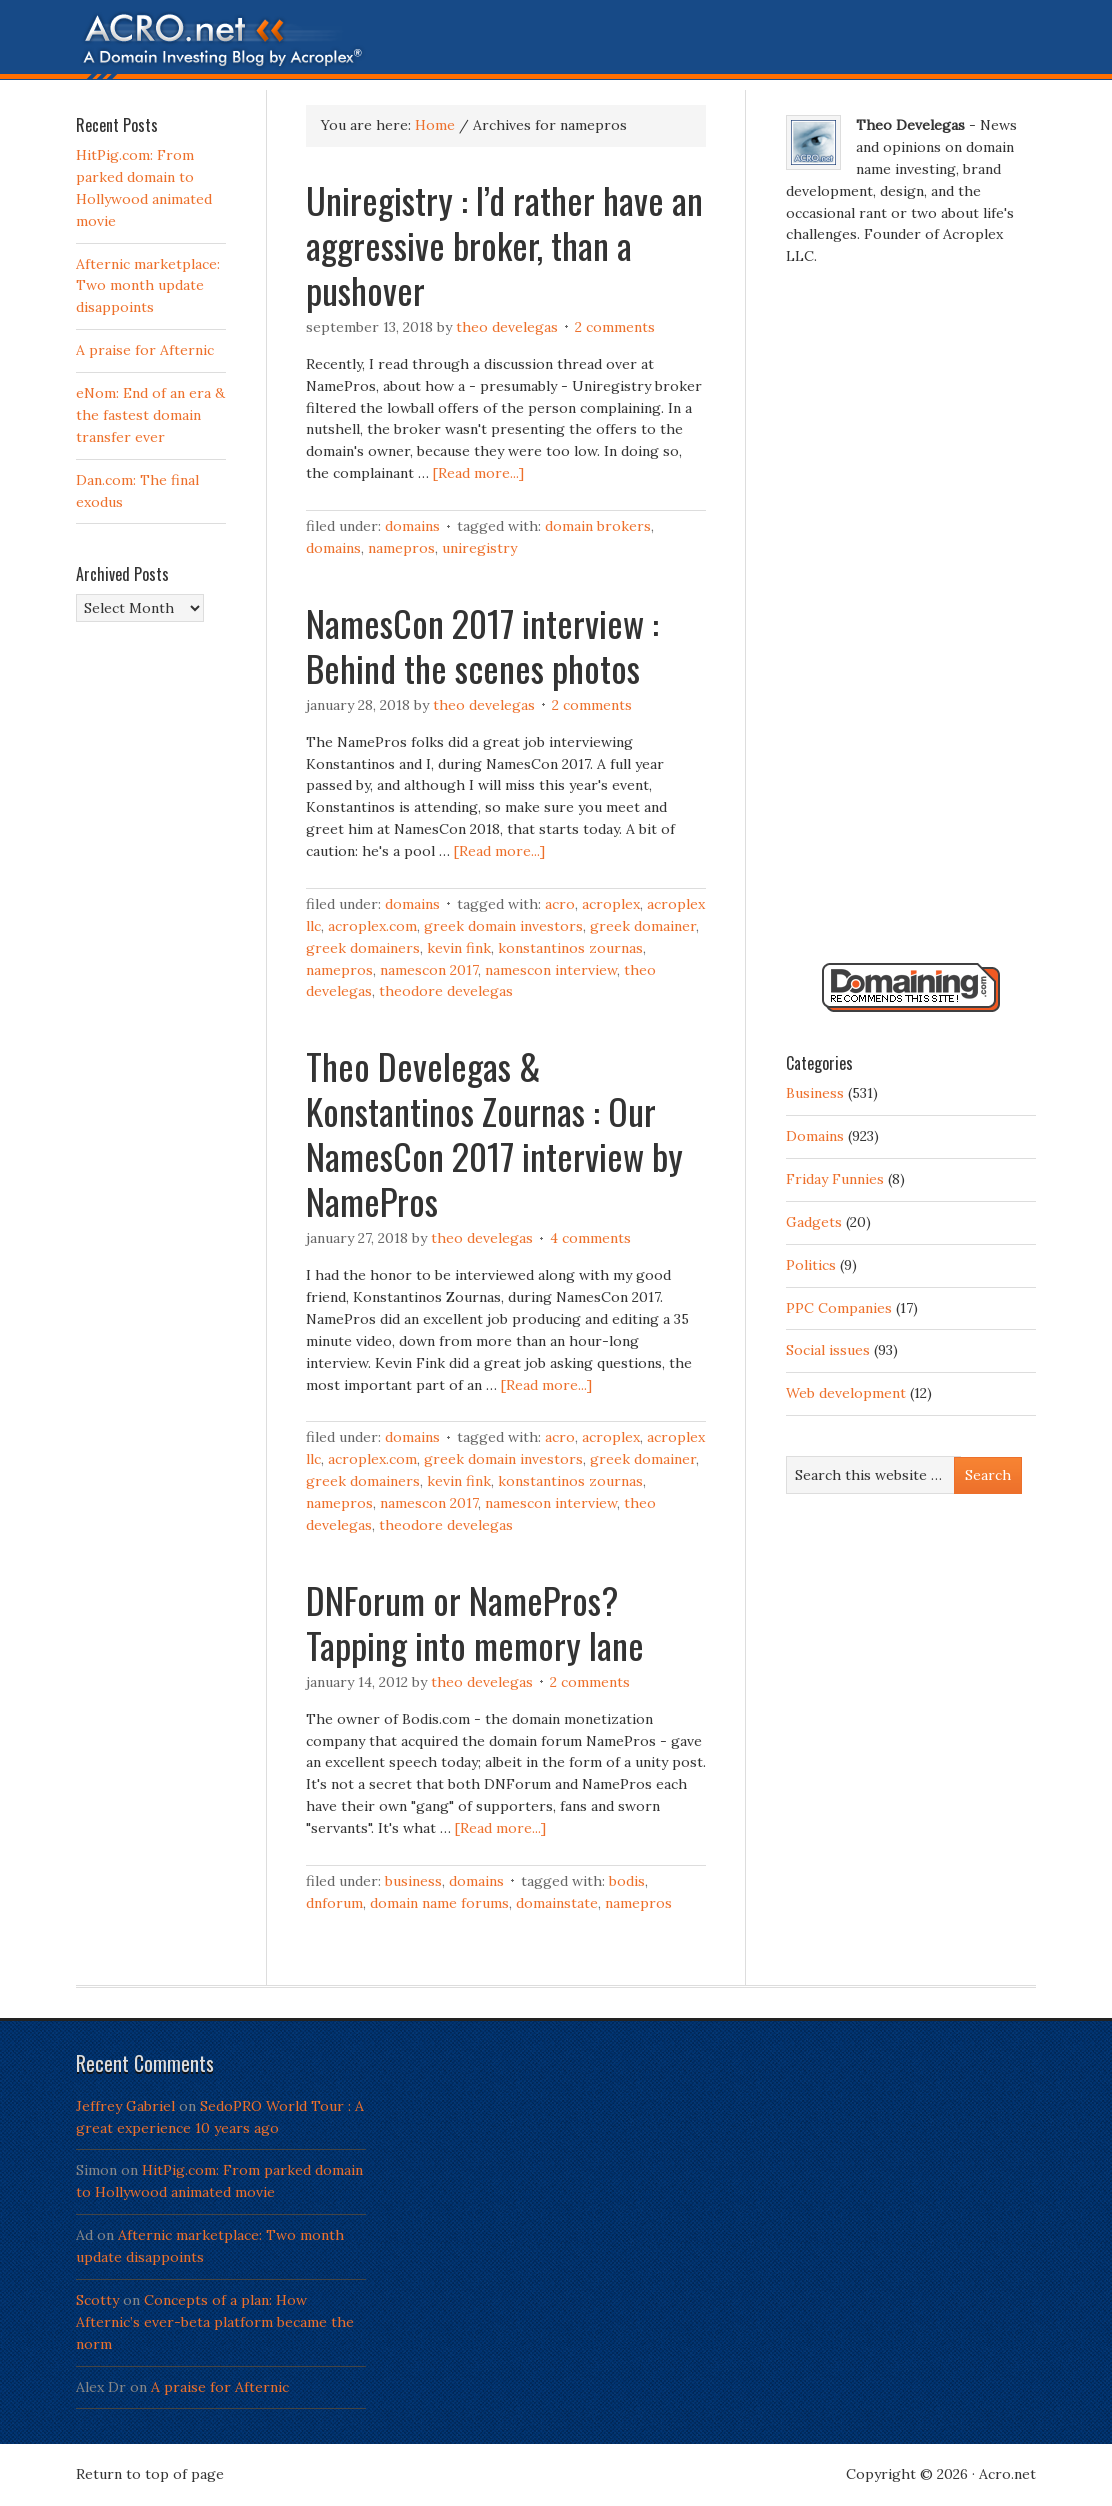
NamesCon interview (551, 970)
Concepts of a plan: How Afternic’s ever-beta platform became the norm (215, 2322)
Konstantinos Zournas (570, 948)
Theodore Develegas (446, 991)
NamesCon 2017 (429, 970)
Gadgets (814, 1222)
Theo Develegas (507, 327)
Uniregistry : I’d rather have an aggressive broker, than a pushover (504, 244)
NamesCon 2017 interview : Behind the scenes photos (482, 645)
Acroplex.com (372, 926)
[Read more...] (478, 473)
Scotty (97, 2300)
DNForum (334, 1903)
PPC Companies (839, 1308)
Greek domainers (363, 948)
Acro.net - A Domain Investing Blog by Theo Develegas (556, 45)
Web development (846, 1393)
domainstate (557, 1903)
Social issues (828, 1350)
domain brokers (598, 526)
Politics (811, 1265)
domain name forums (439, 1903)
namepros (401, 548)
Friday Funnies (835, 1179)
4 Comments (590, 1238)
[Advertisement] (911, 623)
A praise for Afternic (145, 350)
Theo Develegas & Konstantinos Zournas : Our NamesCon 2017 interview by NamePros (494, 1133)
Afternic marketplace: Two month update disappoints (148, 286)
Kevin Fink (459, 948)
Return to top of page (150, 2474)
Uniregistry (479, 548)
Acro (560, 904)
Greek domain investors (503, 926)
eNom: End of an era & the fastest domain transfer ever (150, 415)
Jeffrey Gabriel (125, 2106)
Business (413, 1881)
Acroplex (611, 904)
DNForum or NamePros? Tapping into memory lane (475, 1622)
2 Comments (615, 327)
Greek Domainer (643, 926)
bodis (627, 1881)
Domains (412, 526)
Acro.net (1007, 2474)
